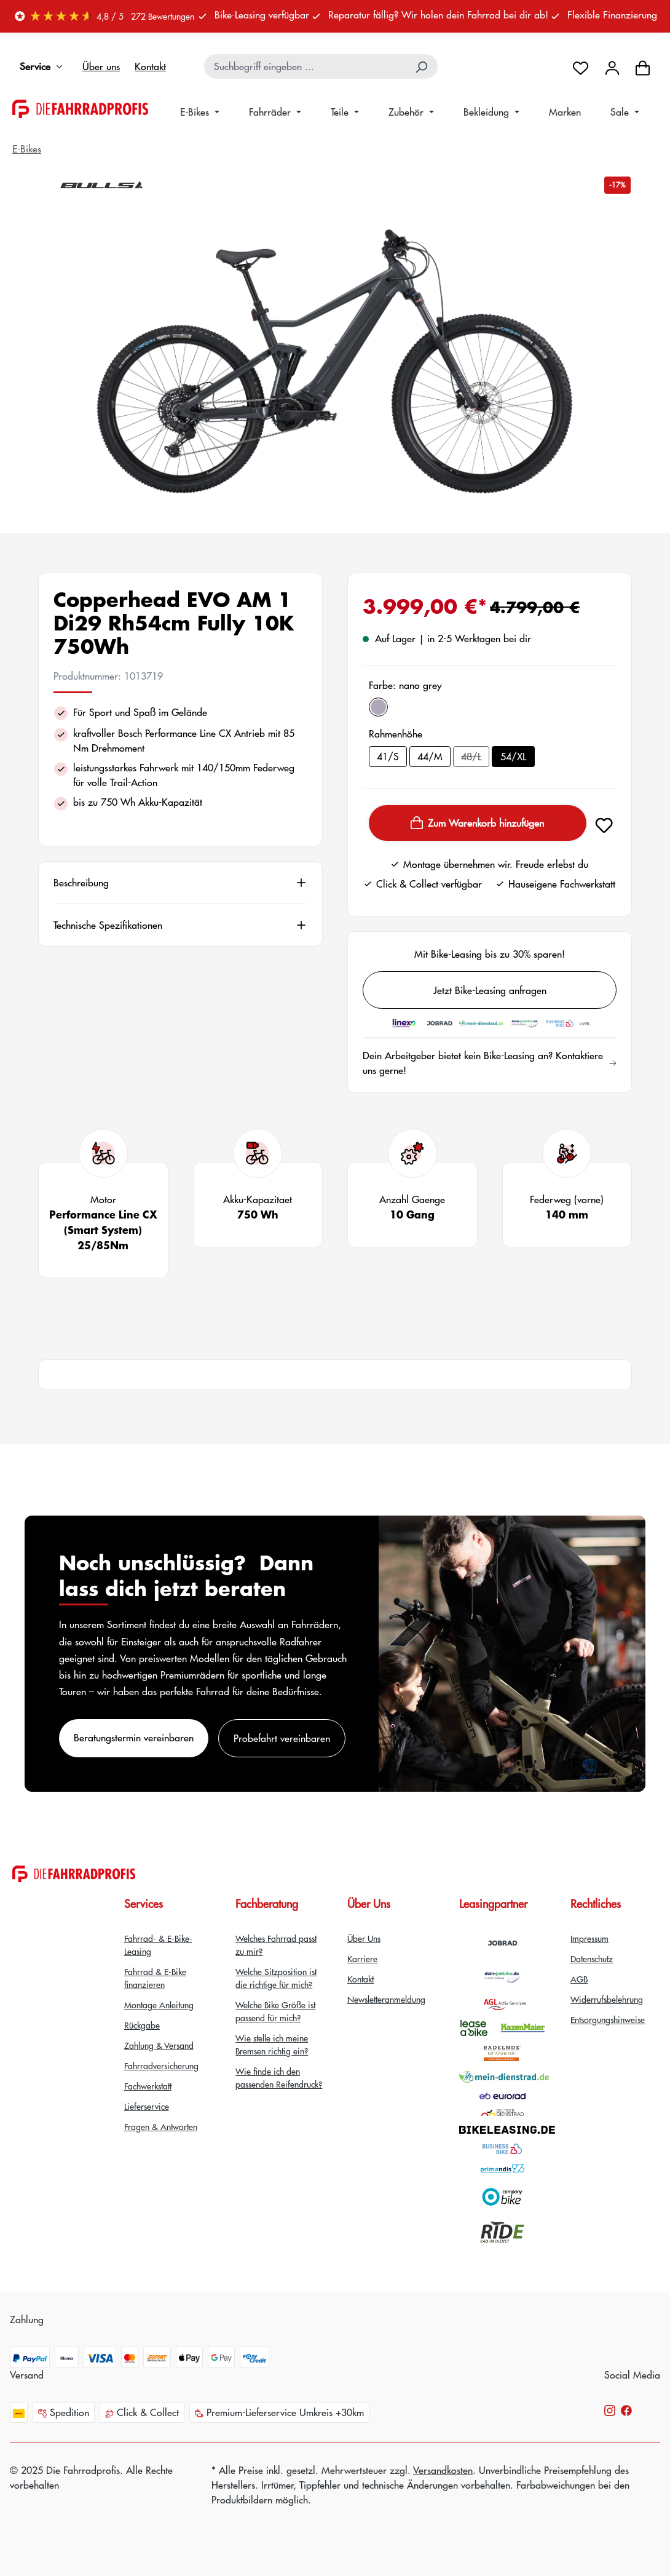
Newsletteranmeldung (386, 1999)
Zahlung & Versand (159, 2045)
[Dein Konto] (612, 66)
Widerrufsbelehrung (606, 1999)
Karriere (362, 1958)
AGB (579, 1979)
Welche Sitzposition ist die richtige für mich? (276, 1977)
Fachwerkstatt (147, 2086)
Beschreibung (81, 883)
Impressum (589, 1938)
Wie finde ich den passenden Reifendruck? (278, 2077)
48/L (475, 758)
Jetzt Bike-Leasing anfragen (489, 990)
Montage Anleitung (159, 2004)
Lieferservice (146, 2106)
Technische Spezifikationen (107, 925)
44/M (430, 756)
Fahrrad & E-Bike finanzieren (155, 1977)
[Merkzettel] (580, 66)
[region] (335, 361)
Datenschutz (591, 1958)
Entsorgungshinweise (607, 2019)
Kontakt (150, 66)
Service (44, 66)
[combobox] (306, 66)
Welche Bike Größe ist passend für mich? (275, 2011)
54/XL (513, 756)
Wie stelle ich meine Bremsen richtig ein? (271, 2044)
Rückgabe (142, 2025)
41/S (388, 756)
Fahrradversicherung (161, 2065)
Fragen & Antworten (160, 2126)
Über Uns (363, 1938)
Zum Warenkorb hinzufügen (477, 822)
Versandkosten (443, 2470)
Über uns (101, 66)
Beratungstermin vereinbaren (134, 1737)
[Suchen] (422, 66)
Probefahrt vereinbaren (282, 1738)
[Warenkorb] (643, 66)
